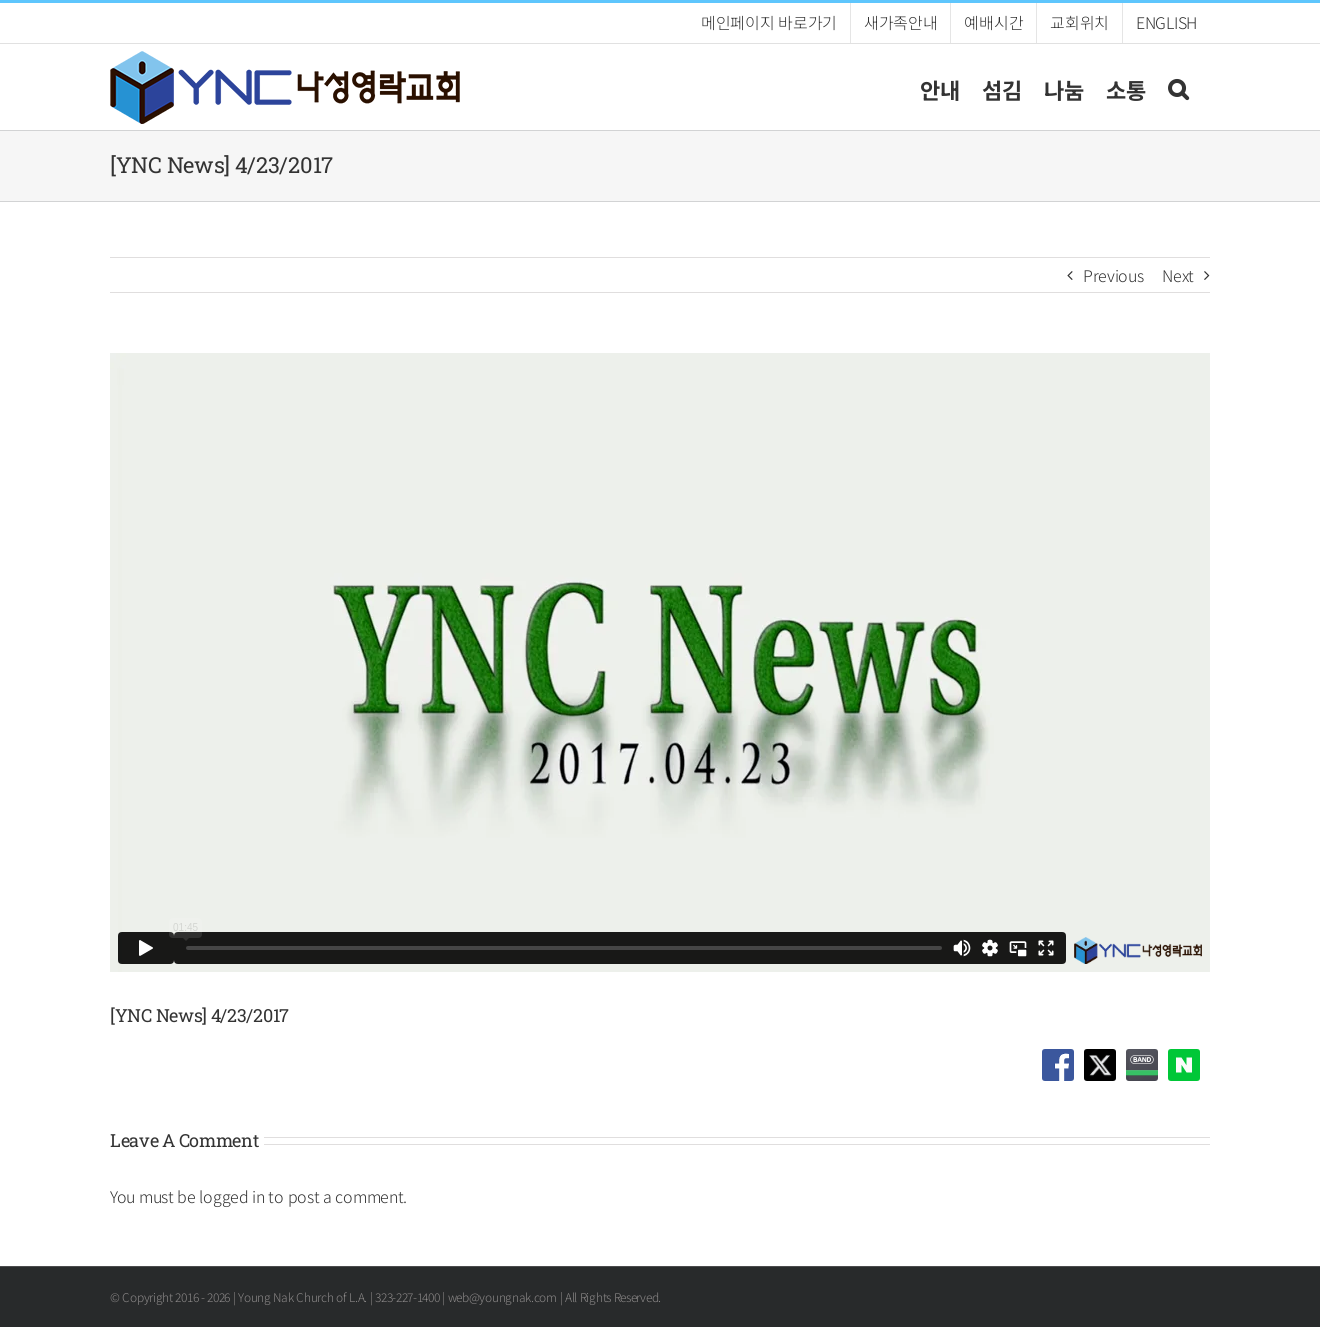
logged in (231, 1196)
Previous (1113, 275)
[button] (1178, 86)
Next (1178, 275)
